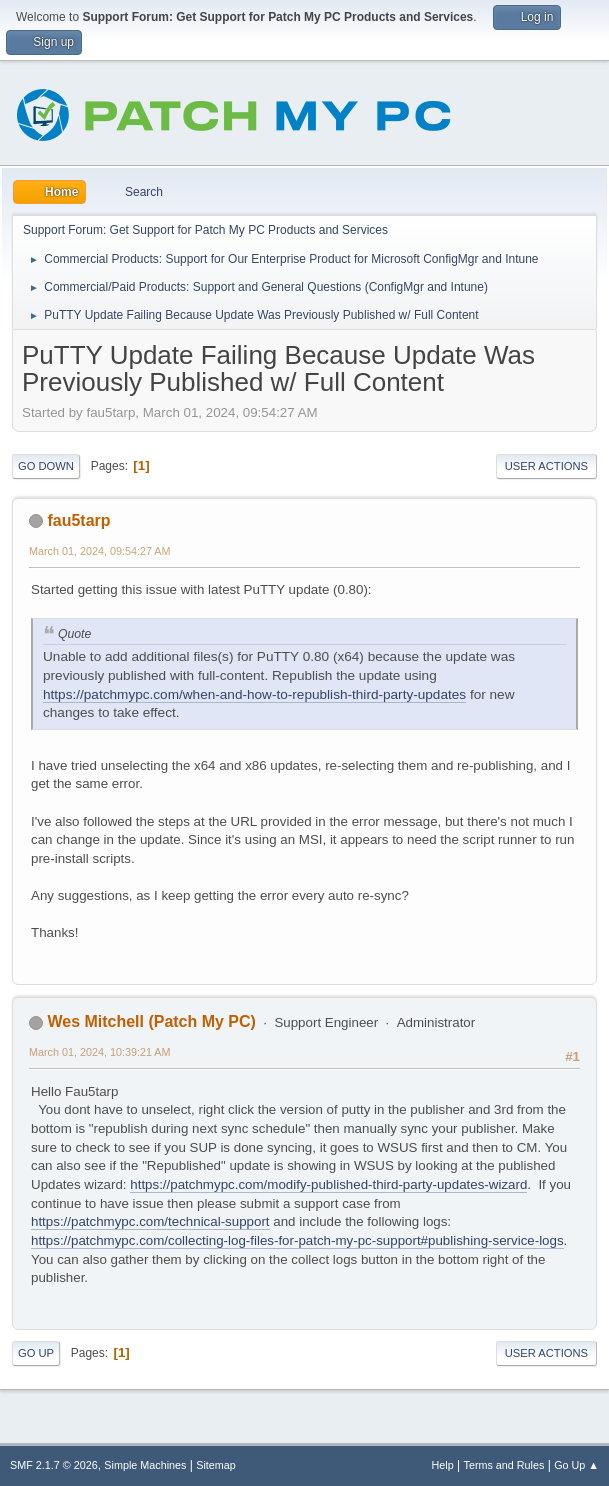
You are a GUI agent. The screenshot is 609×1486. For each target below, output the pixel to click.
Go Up (36, 1353)
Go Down (46, 466)
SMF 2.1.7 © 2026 (54, 1465)
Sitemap (216, 1465)
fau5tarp (78, 520)
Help (443, 1465)
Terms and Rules (504, 1465)
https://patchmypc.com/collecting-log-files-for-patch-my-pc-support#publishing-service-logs (297, 1240)
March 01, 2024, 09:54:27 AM (99, 551)
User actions (546, 466)
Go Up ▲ (576, 1465)
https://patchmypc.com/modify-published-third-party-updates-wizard (328, 1184)
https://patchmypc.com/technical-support (150, 1221)
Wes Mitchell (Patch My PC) (151, 1021)
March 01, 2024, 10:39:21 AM (99, 1052)
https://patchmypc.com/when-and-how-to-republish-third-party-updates (254, 694)
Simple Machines (145, 1465)
